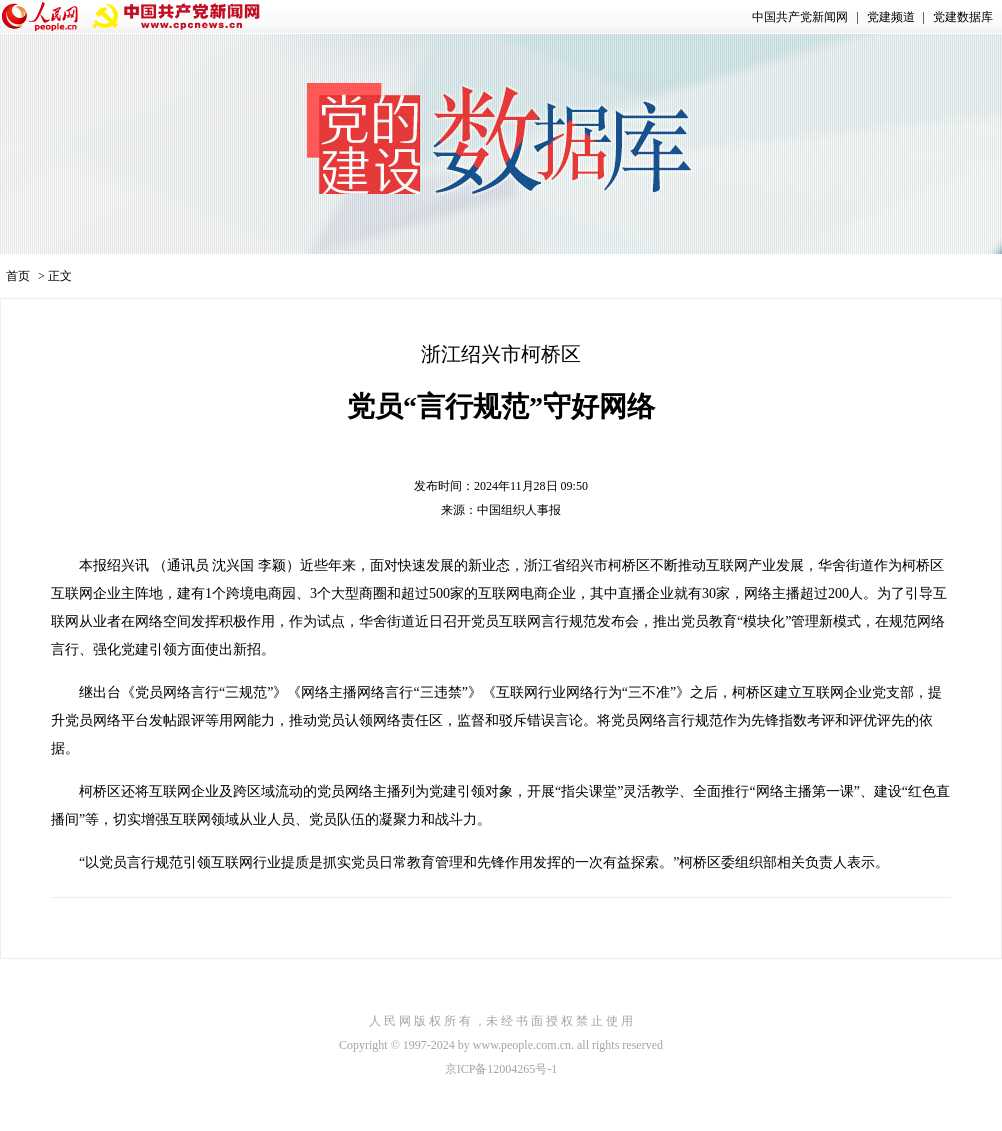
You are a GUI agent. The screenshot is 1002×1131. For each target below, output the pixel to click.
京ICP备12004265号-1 (501, 1069)
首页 (18, 276)
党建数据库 (963, 17)
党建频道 (891, 17)
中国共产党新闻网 (800, 17)
